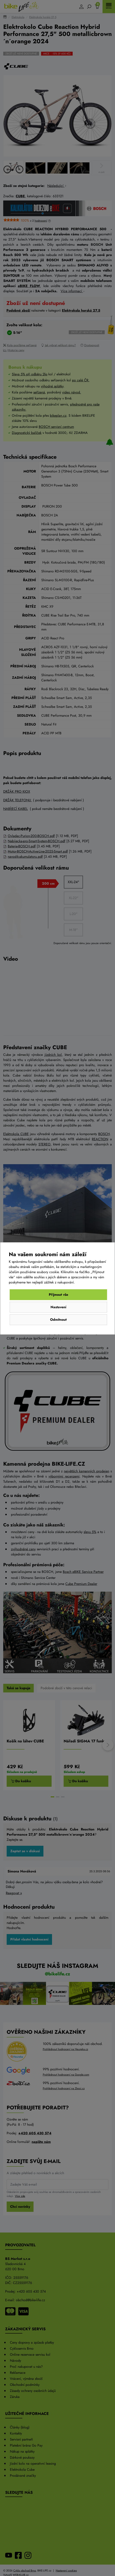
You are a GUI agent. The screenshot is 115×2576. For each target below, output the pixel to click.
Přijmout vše (58, 1294)
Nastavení (58, 1307)
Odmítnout (58, 1319)
